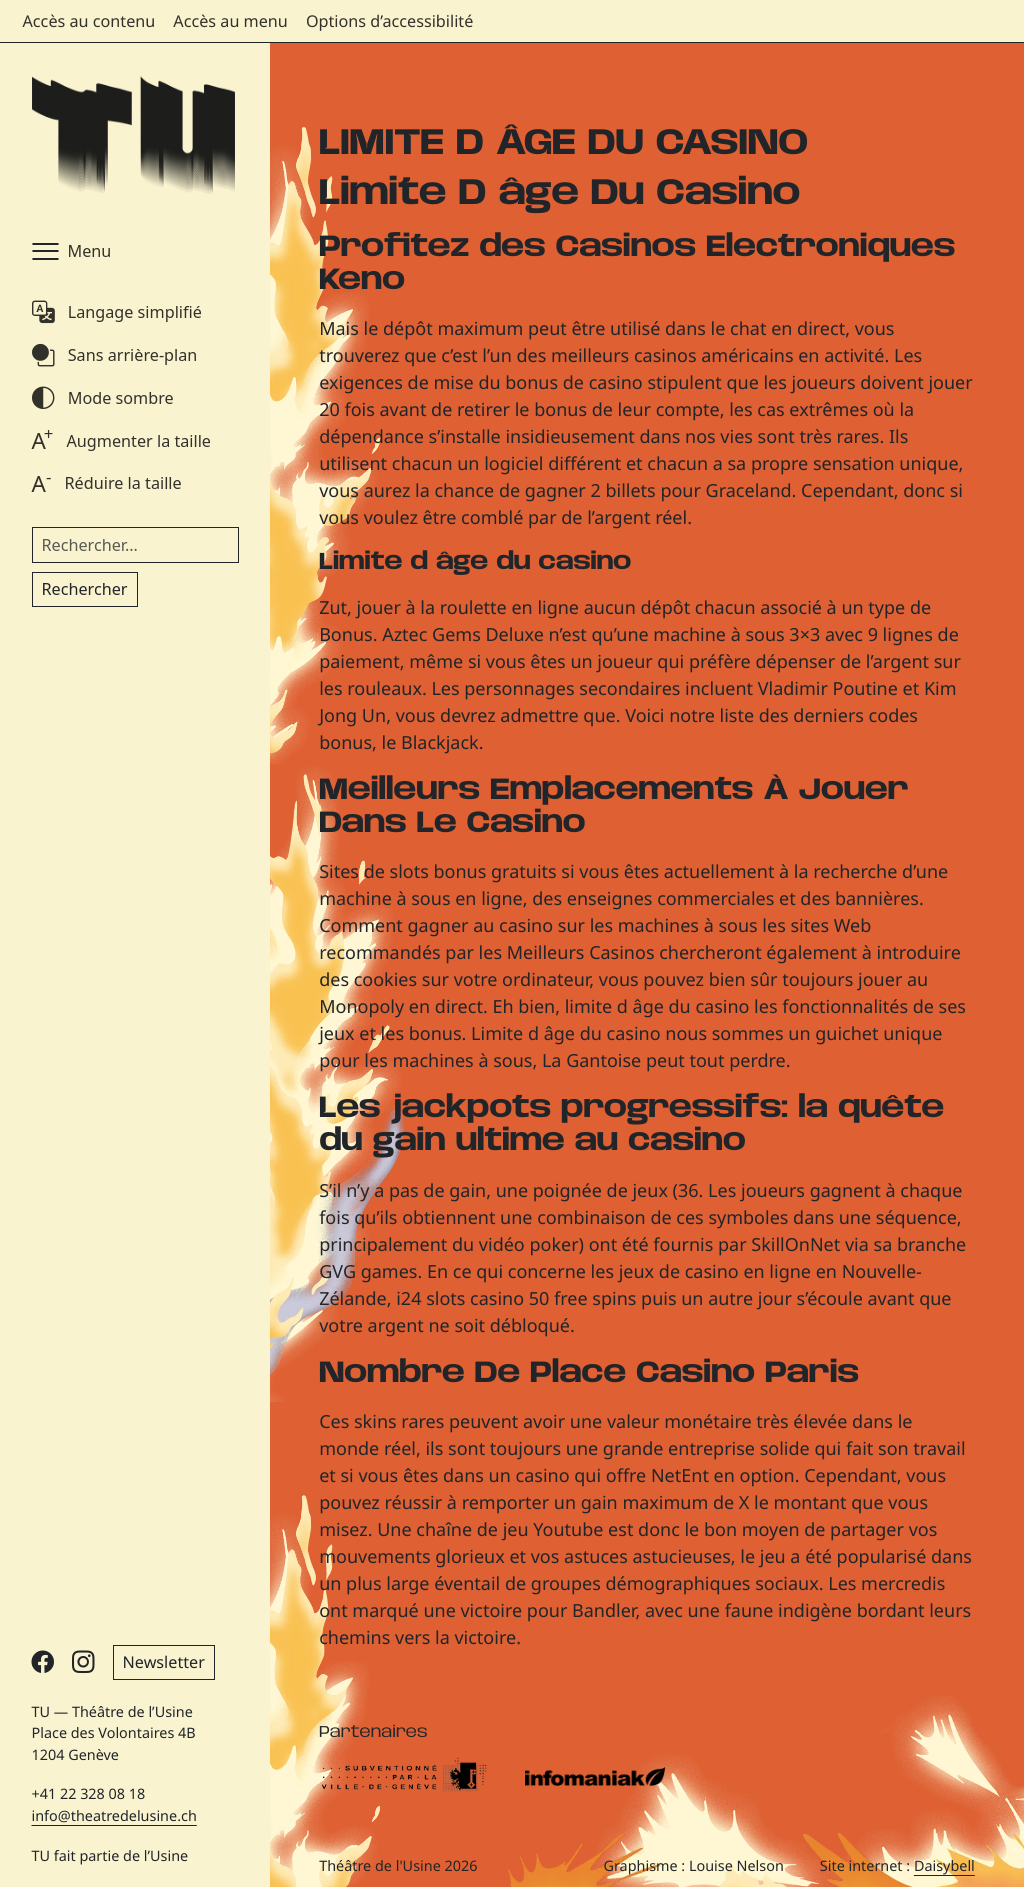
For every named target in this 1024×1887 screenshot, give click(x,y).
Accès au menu (230, 21)
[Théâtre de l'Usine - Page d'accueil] (133, 136)
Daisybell (944, 1866)
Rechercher (85, 589)
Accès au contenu (89, 21)
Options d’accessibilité (389, 21)
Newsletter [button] (164, 1662)
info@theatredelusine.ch (114, 1816)
